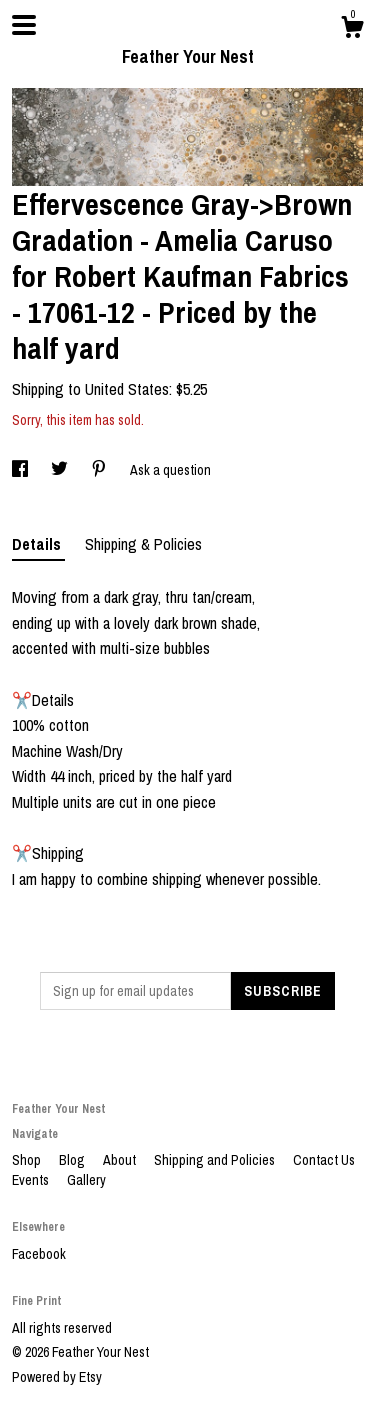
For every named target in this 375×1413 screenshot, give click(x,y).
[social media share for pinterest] (100, 470)
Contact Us (324, 1160)
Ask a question (170, 470)
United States (127, 389)
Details (38, 544)
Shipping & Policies (143, 544)
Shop (28, 1160)
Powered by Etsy (57, 1377)
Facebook (39, 1254)
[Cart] (352, 30)
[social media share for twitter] (61, 470)
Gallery (86, 1180)
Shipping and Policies (216, 1160)
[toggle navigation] (24, 25)
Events (32, 1180)
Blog (73, 1160)
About (121, 1160)
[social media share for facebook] (21, 470)
